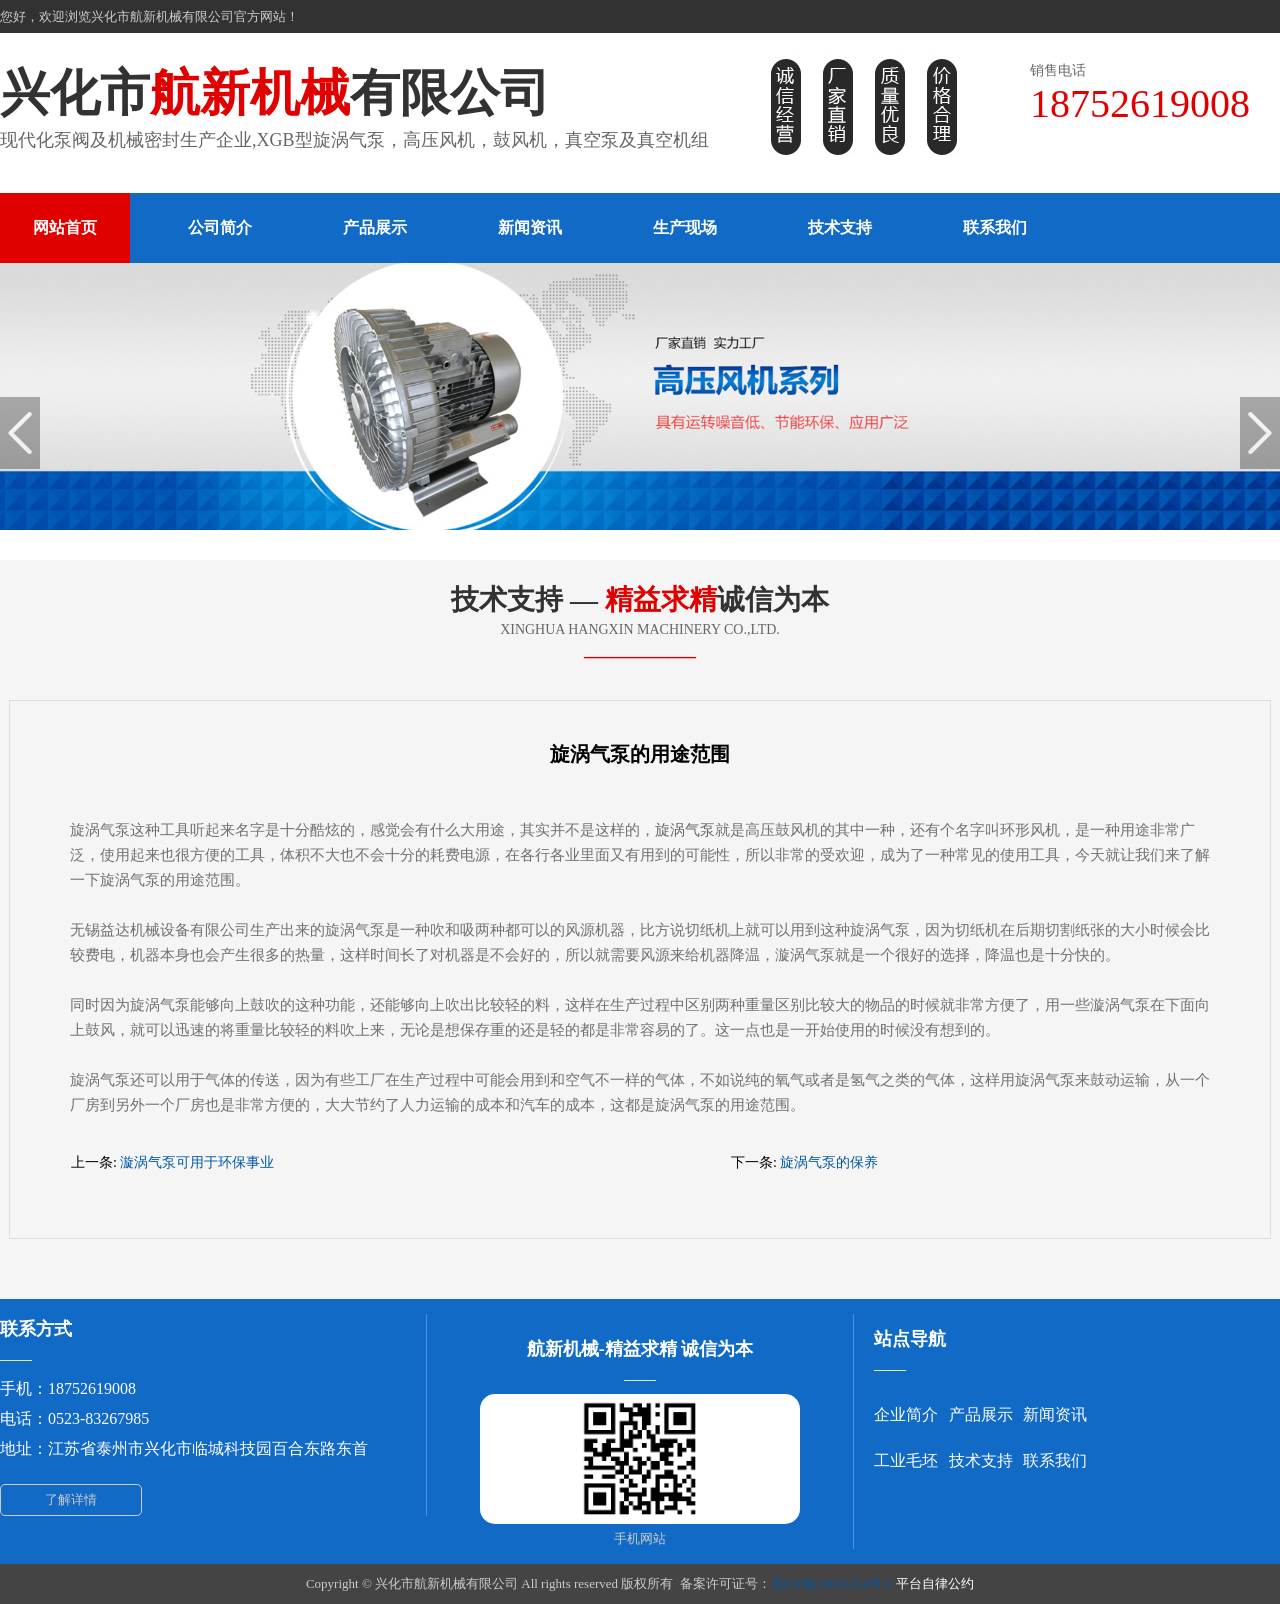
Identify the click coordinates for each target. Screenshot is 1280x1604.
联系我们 (995, 227)
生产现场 (685, 227)
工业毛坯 (906, 1460)
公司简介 (220, 227)
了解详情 (71, 1499)
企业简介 (906, 1414)
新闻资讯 (530, 227)
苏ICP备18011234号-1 (832, 1583)
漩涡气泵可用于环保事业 (197, 1162)
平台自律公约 (935, 1583)
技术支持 (840, 227)
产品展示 (375, 227)
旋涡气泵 (685, 830)
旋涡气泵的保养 (829, 1162)
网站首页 (65, 227)
